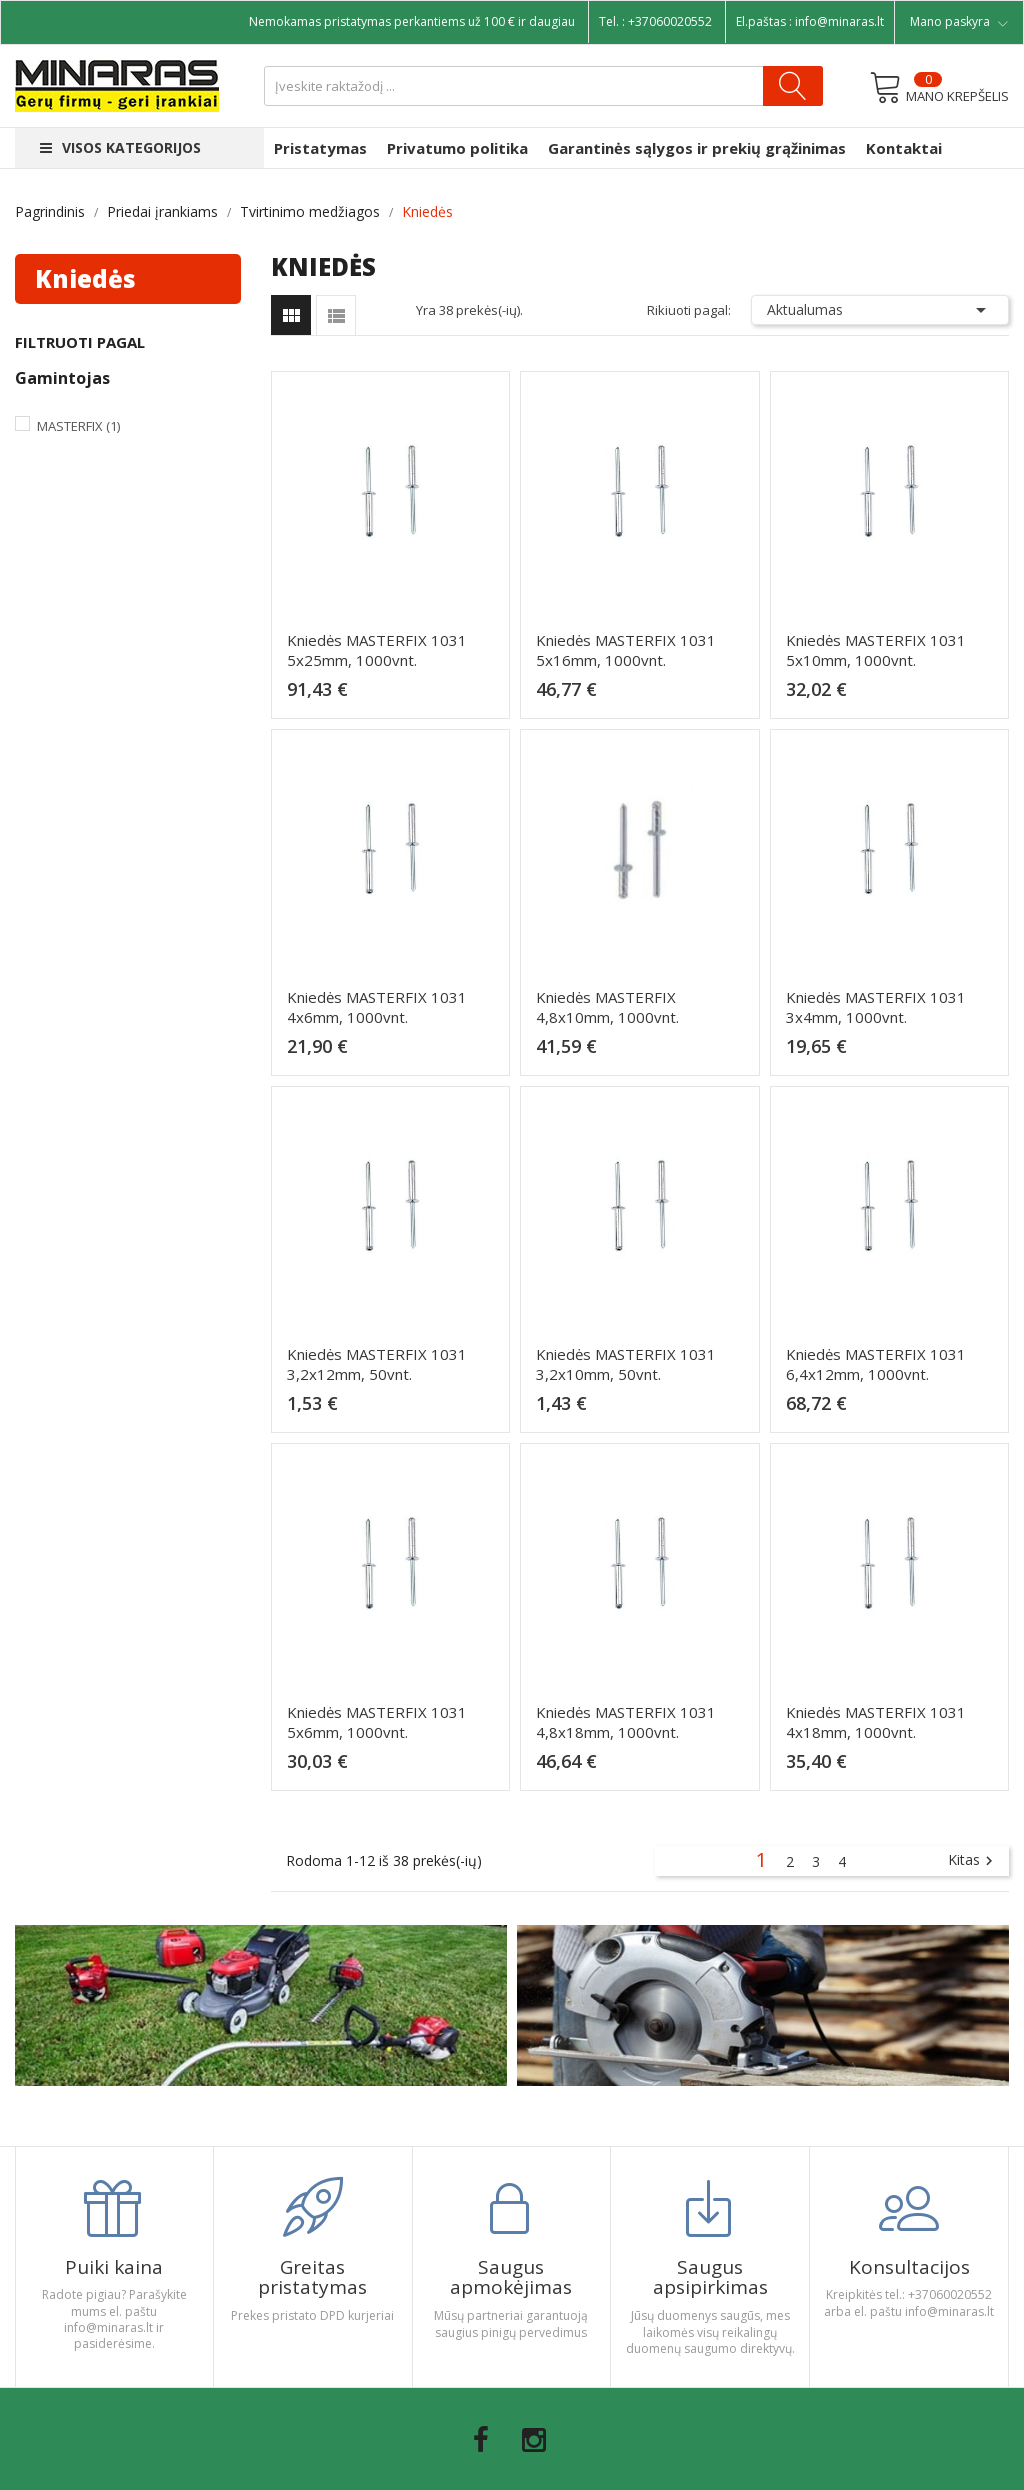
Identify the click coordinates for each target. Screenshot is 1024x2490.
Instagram (534, 2440)
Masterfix (78, 426)
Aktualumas (880, 310)
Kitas (973, 1861)
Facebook (481, 2440)
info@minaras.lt (839, 21)
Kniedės (85, 278)
